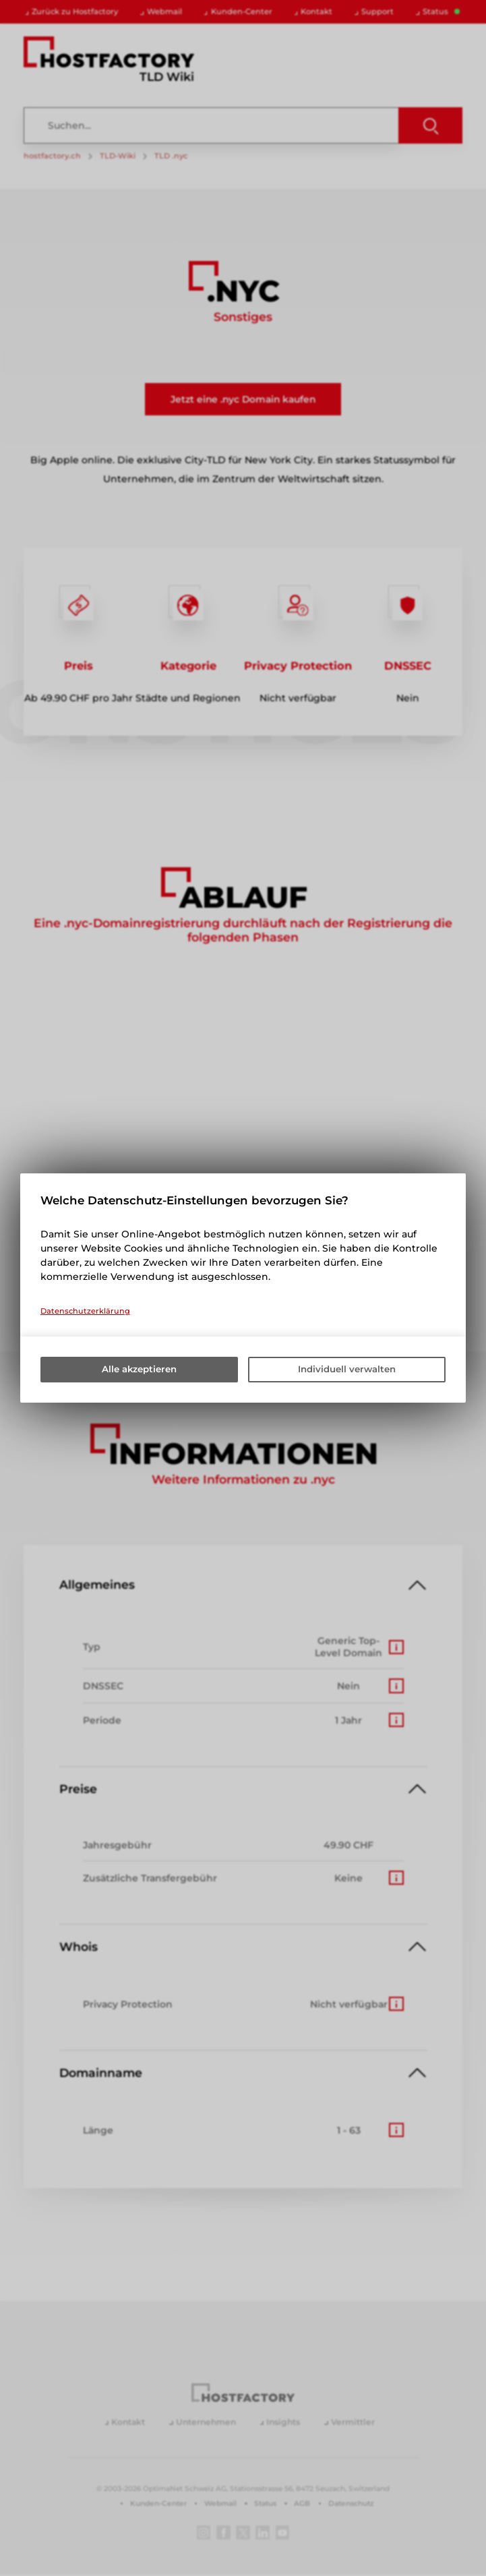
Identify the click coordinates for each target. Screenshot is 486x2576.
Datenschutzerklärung (85, 1311)
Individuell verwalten (347, 1370)
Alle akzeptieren (139, 1370)
